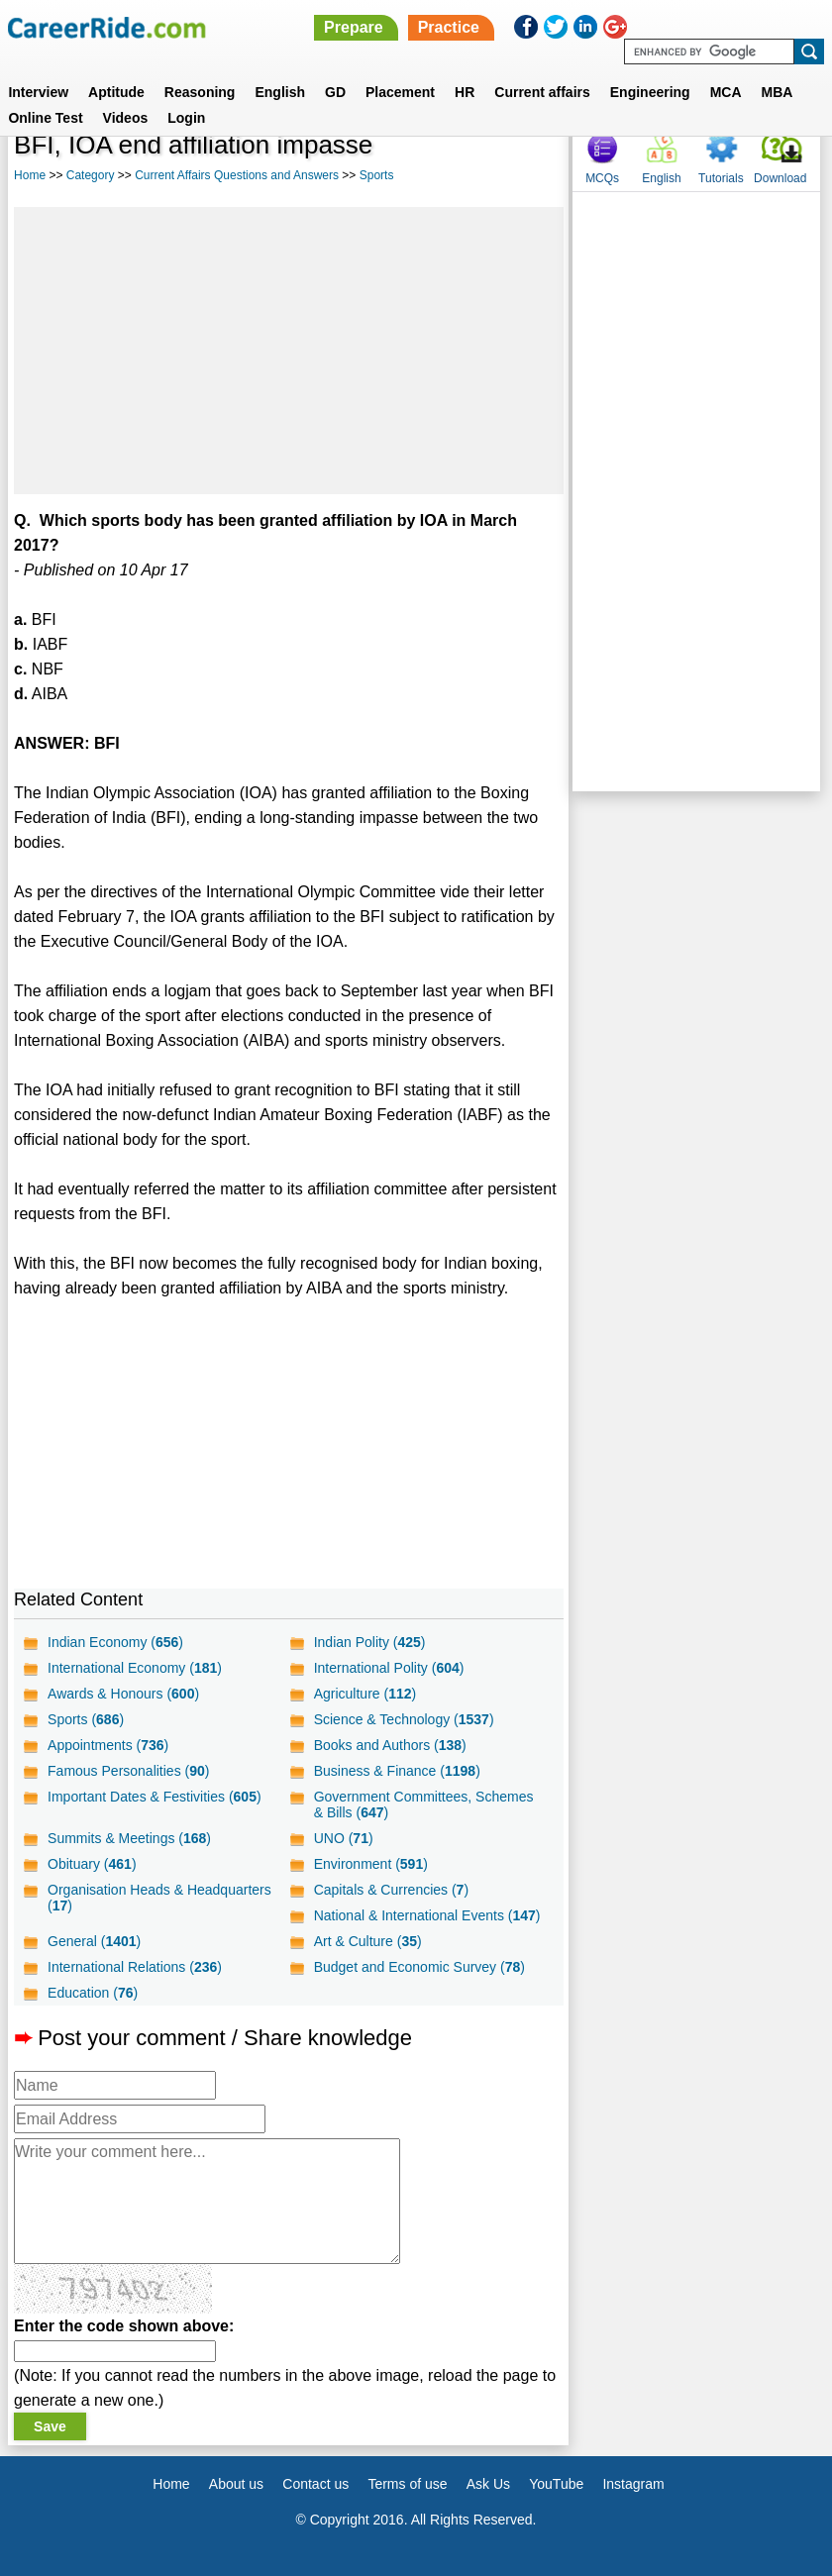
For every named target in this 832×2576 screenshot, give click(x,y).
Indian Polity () (370, 1642)
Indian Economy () (115, 1642)
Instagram (633, 2484)
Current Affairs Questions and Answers (237, 175)
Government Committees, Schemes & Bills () (424, 1804)
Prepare (353, 27)
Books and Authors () (390, 1745)
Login (186, 118)
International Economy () (135, 1668)
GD (335, 92)
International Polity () (389, 1668)
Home (30, 175)
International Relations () (135, 1967)
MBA (777, 92)
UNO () (343, 1838)
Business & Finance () (397, 1771)
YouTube (556, 2484)
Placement (400, 92)
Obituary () (92, 1864)
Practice (448, 27)
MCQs (602, 178)
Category (90, 175)
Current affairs (541, 92)
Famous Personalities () (128, 1771)
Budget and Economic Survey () (419, 1967)
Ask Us (488, 2484)
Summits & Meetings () (129, 1838)
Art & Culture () (368, 1941)
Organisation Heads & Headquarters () (159, 1897)
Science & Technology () (404, 1719)
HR (464, 92)
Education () (93, 1993)
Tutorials (721, 178)
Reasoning (200, 92)
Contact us (315, 2484)
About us (236, 2484)
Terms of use (407, 2484)
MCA (726, 92)
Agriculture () (365, 1693)
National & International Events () (427, 1915)
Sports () (86, 1719)
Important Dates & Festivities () (154, 1796)
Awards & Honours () (123, 1693)
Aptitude (116, 92)
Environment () (371, 1864)
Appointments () (108, 1745)
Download (780, 178)
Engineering (650, 92)
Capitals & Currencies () (391, 1890)
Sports (377, 175)
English (280, 92)
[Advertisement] (289, 350)
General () (94, 1941)
